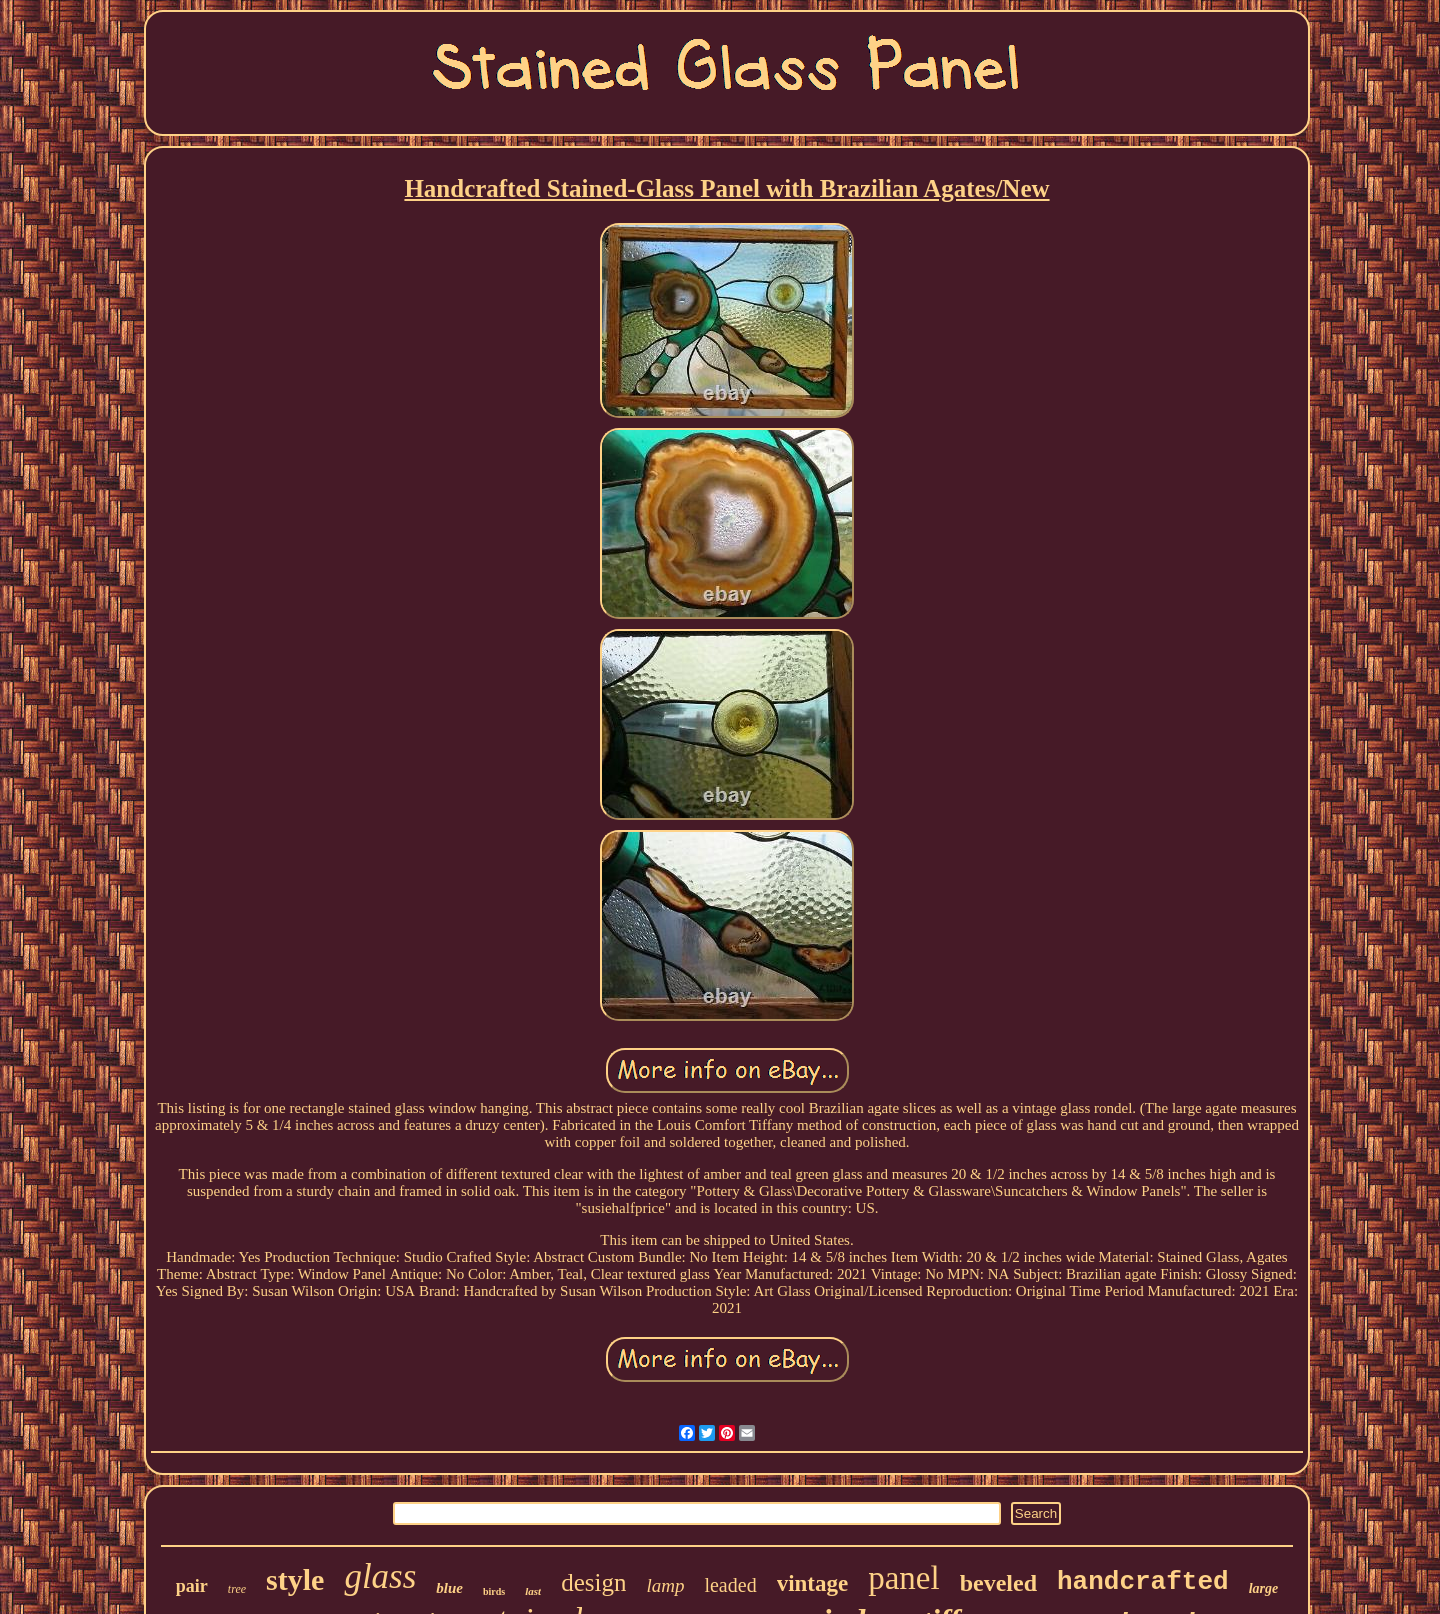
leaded (730, 1585)
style (295, 1579)
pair (192, 1586)
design (593, 1582)
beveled (998, 1583)
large (1264, 1588)
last (533, 1591)
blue (449, 1588)
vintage (813, 1583)
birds (494, 1591)
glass (380, 1576)
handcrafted (1143, 1582)
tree (237, 1589)
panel (903, 1578)
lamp (665, 1585)
